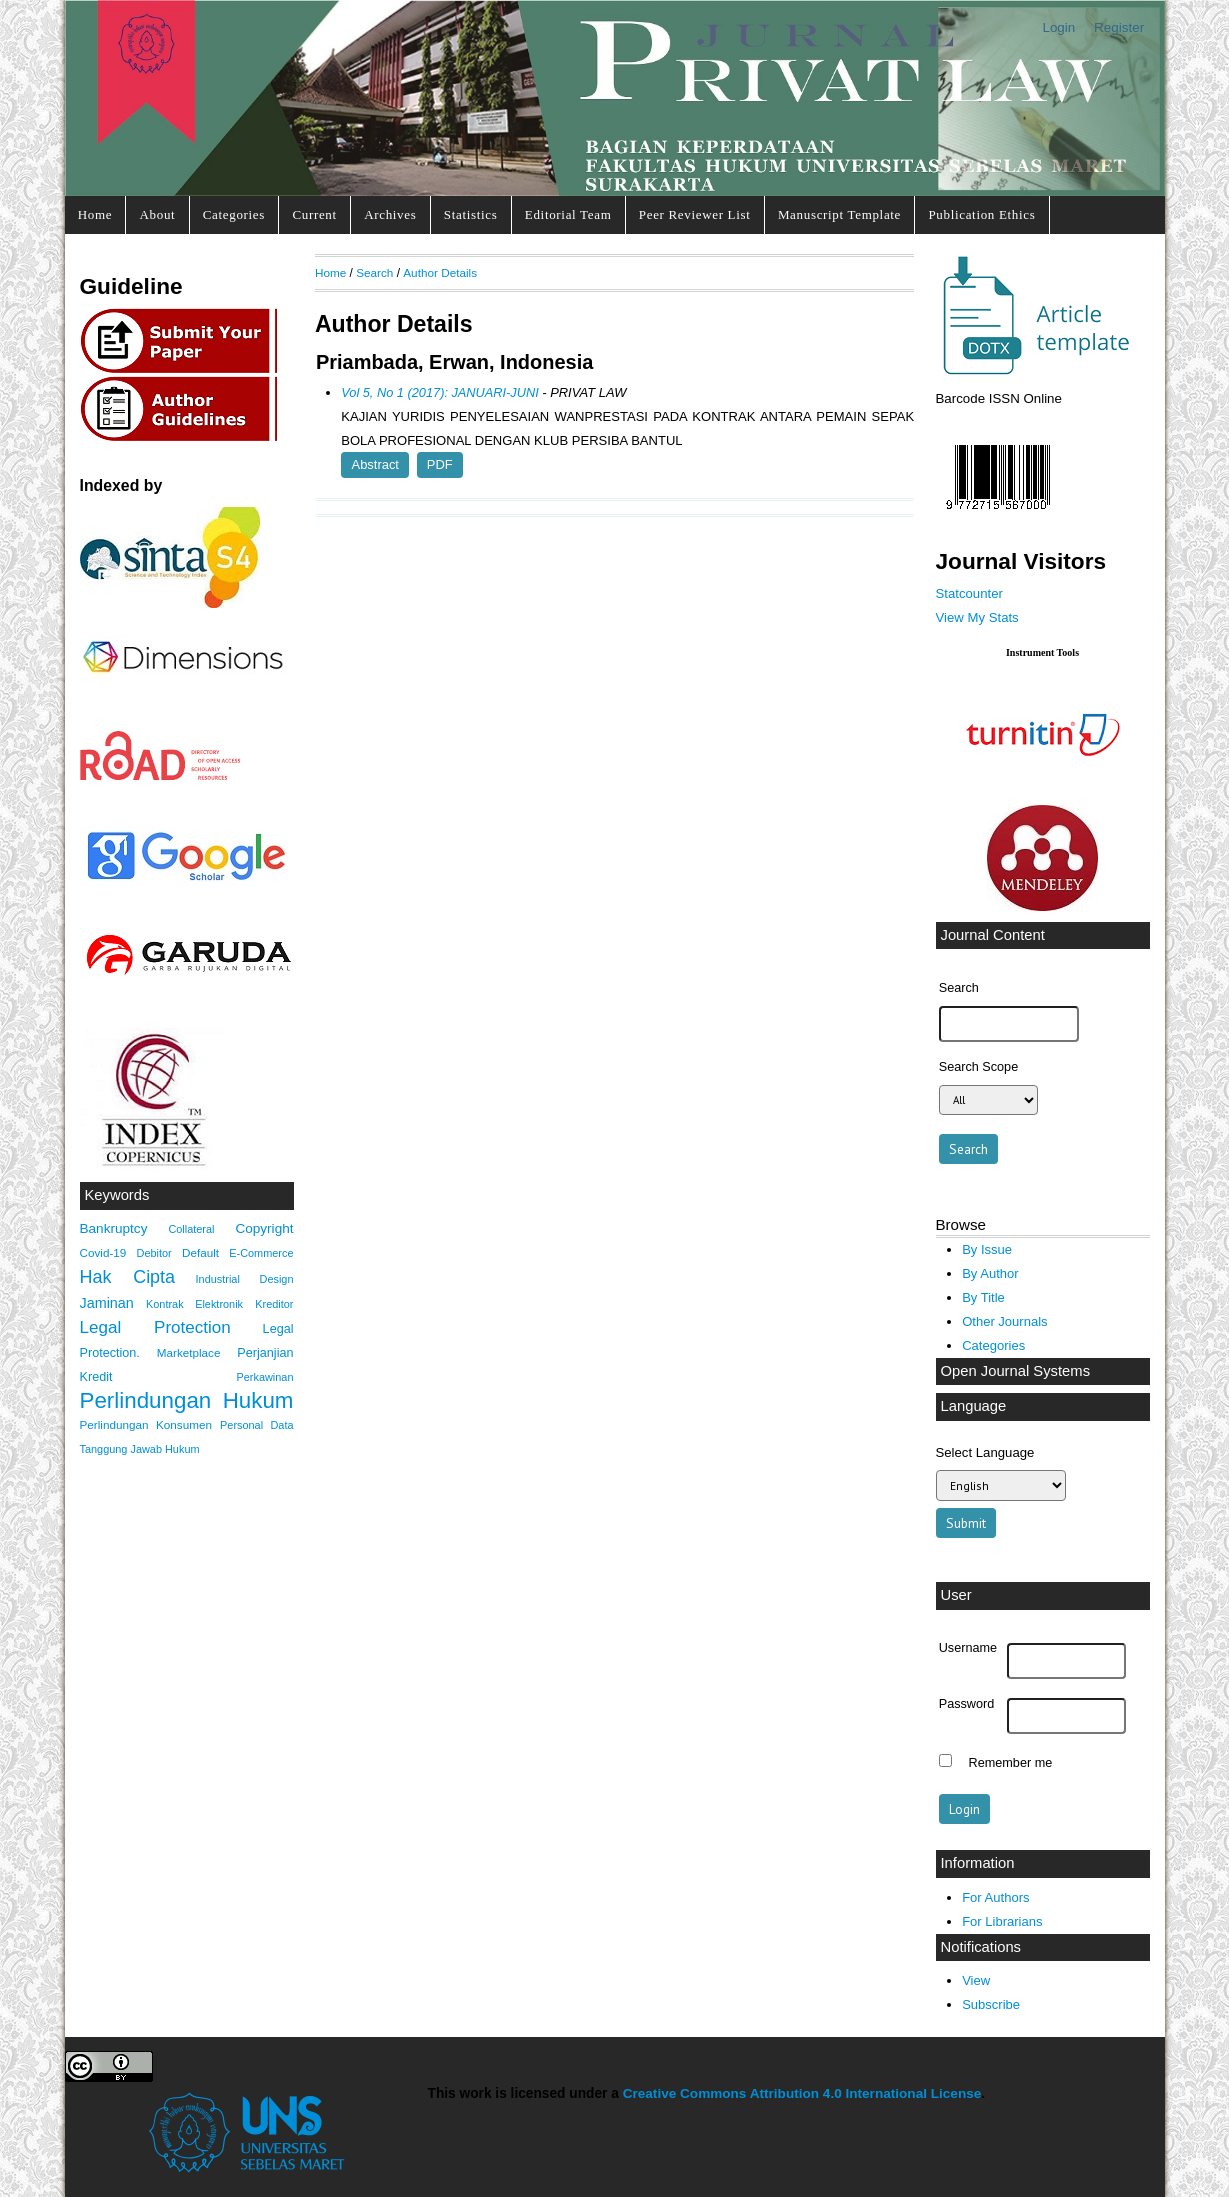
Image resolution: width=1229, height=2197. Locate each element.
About (158, 214)
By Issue (987, 1249)
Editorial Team (568, 214)
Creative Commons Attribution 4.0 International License (802, 2093)
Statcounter (969, 593)
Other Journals (1004, 1321)
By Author (990, 1273)
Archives (390, 214)
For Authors (995, 1897)
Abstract (375, 464)
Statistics (471, 214)
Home (95, 214)
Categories (234, 214)
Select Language (985, 1452)
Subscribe (991, 2004)
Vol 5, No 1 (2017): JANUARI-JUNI (439, 392)
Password (967, 1704)
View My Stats (977, 617)
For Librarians (1002, 1921)
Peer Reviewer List (695, 214)
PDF (440, 464)
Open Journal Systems (1016, 1371)
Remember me (1011, 1763)
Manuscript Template (839, 214)
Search (374, 272)
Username (968, 1648)
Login (1058, 27)
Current (314, 214)
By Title (983, 1297)
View (976, 1980)
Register (1119, 27)
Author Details (440, 272)
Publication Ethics (981, 214)
